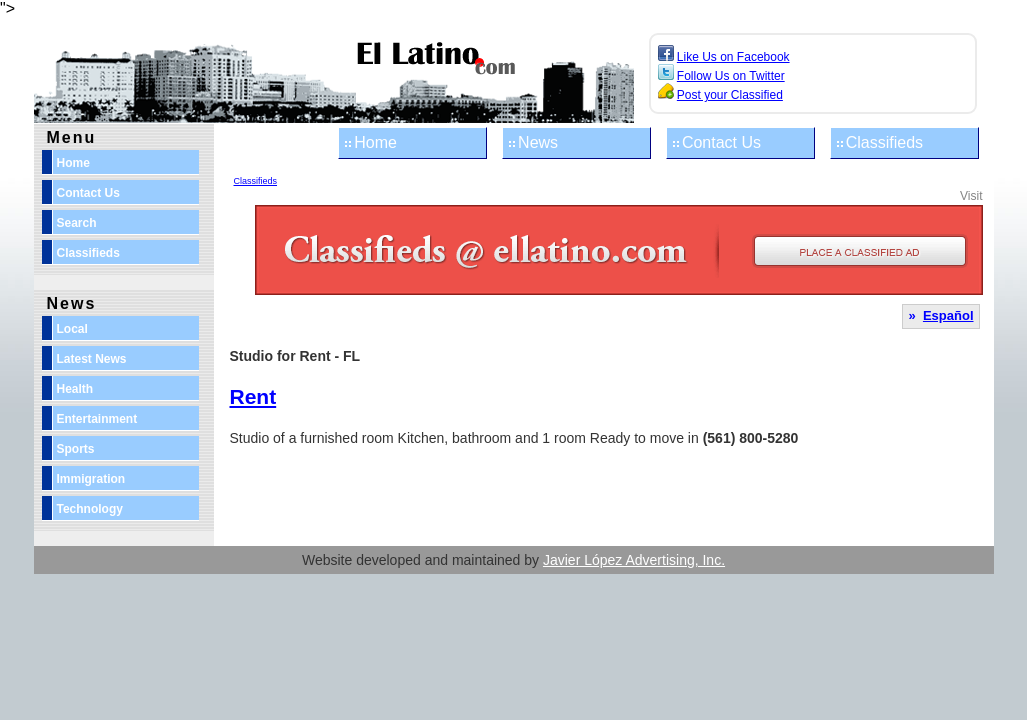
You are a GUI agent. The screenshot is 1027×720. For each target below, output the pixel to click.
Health (75, 389)
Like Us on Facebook (733, 57)
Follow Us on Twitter (731, 76)
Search (77, 223)
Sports (76, 449)
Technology (90, 509)
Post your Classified (730, 95)
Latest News (92, 359)
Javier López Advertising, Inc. (634, 560)
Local (72, 329)
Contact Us (721, 142)
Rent (253, 396)
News (538, 142)
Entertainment (97, 419)
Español (948, 315)
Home (375, 142)
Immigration (91, 479)
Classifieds (884, 142)
